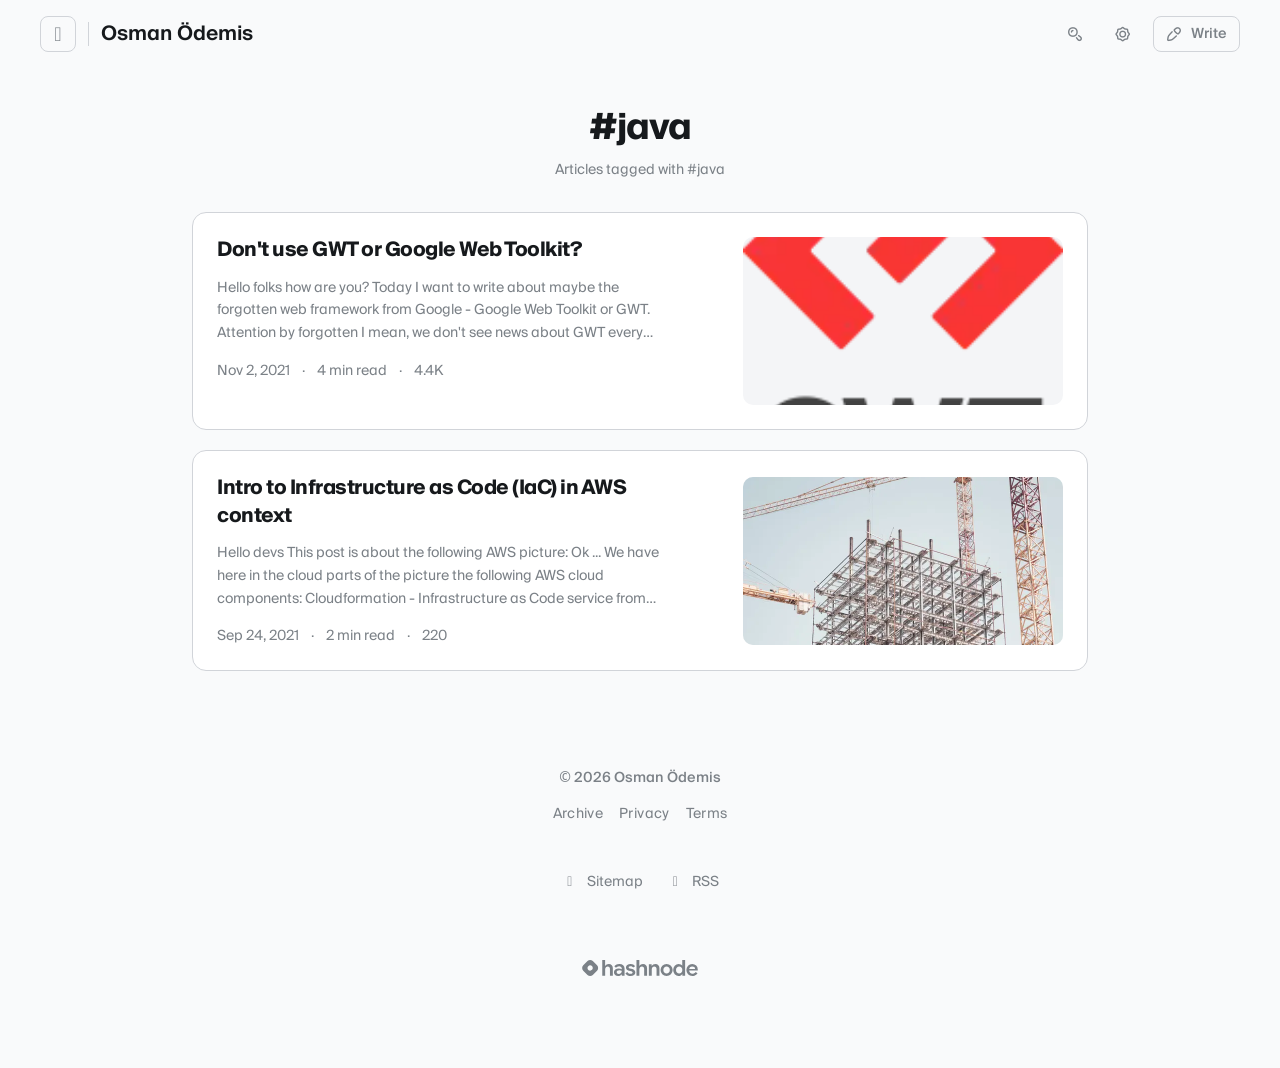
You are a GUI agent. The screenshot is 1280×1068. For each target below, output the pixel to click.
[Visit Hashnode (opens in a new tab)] (640, 968)
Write (1197, 34)
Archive (578, 814)
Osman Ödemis (177, 34)
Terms (707, 814)
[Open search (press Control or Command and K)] (1075, 34)
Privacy (644, 814)
